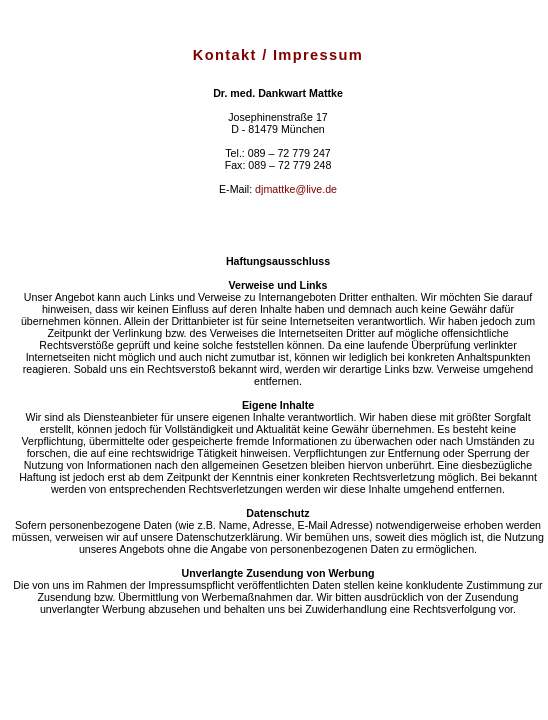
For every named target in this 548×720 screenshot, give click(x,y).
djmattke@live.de (296, 189)
